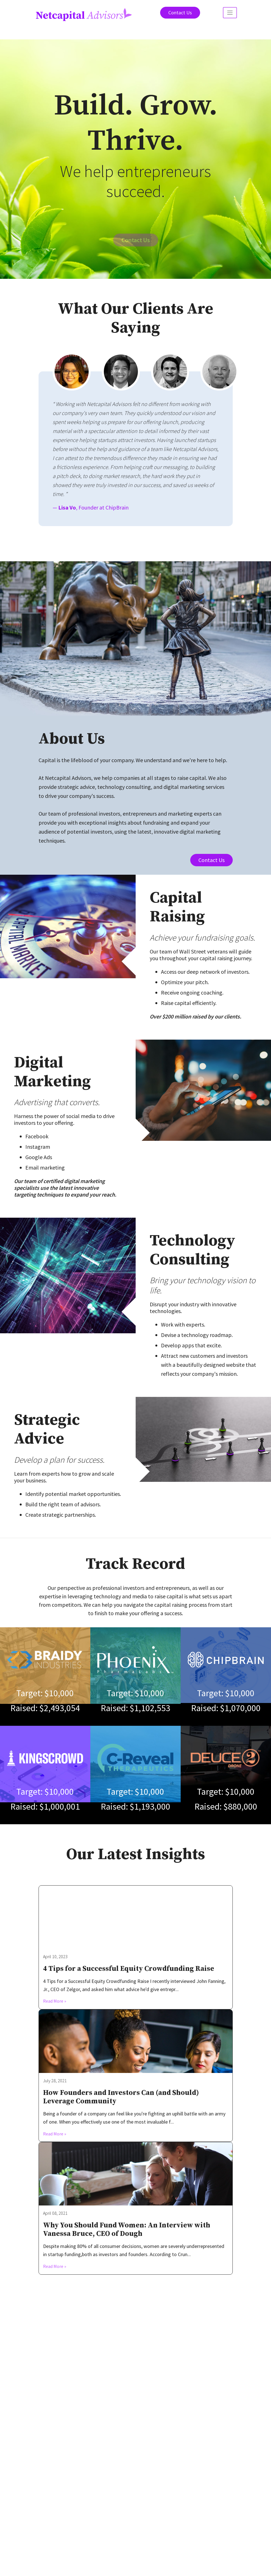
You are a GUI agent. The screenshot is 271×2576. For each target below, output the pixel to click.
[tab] (72, 372)
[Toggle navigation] (230, 12)
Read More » (54, 2011)
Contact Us (180, 12)
